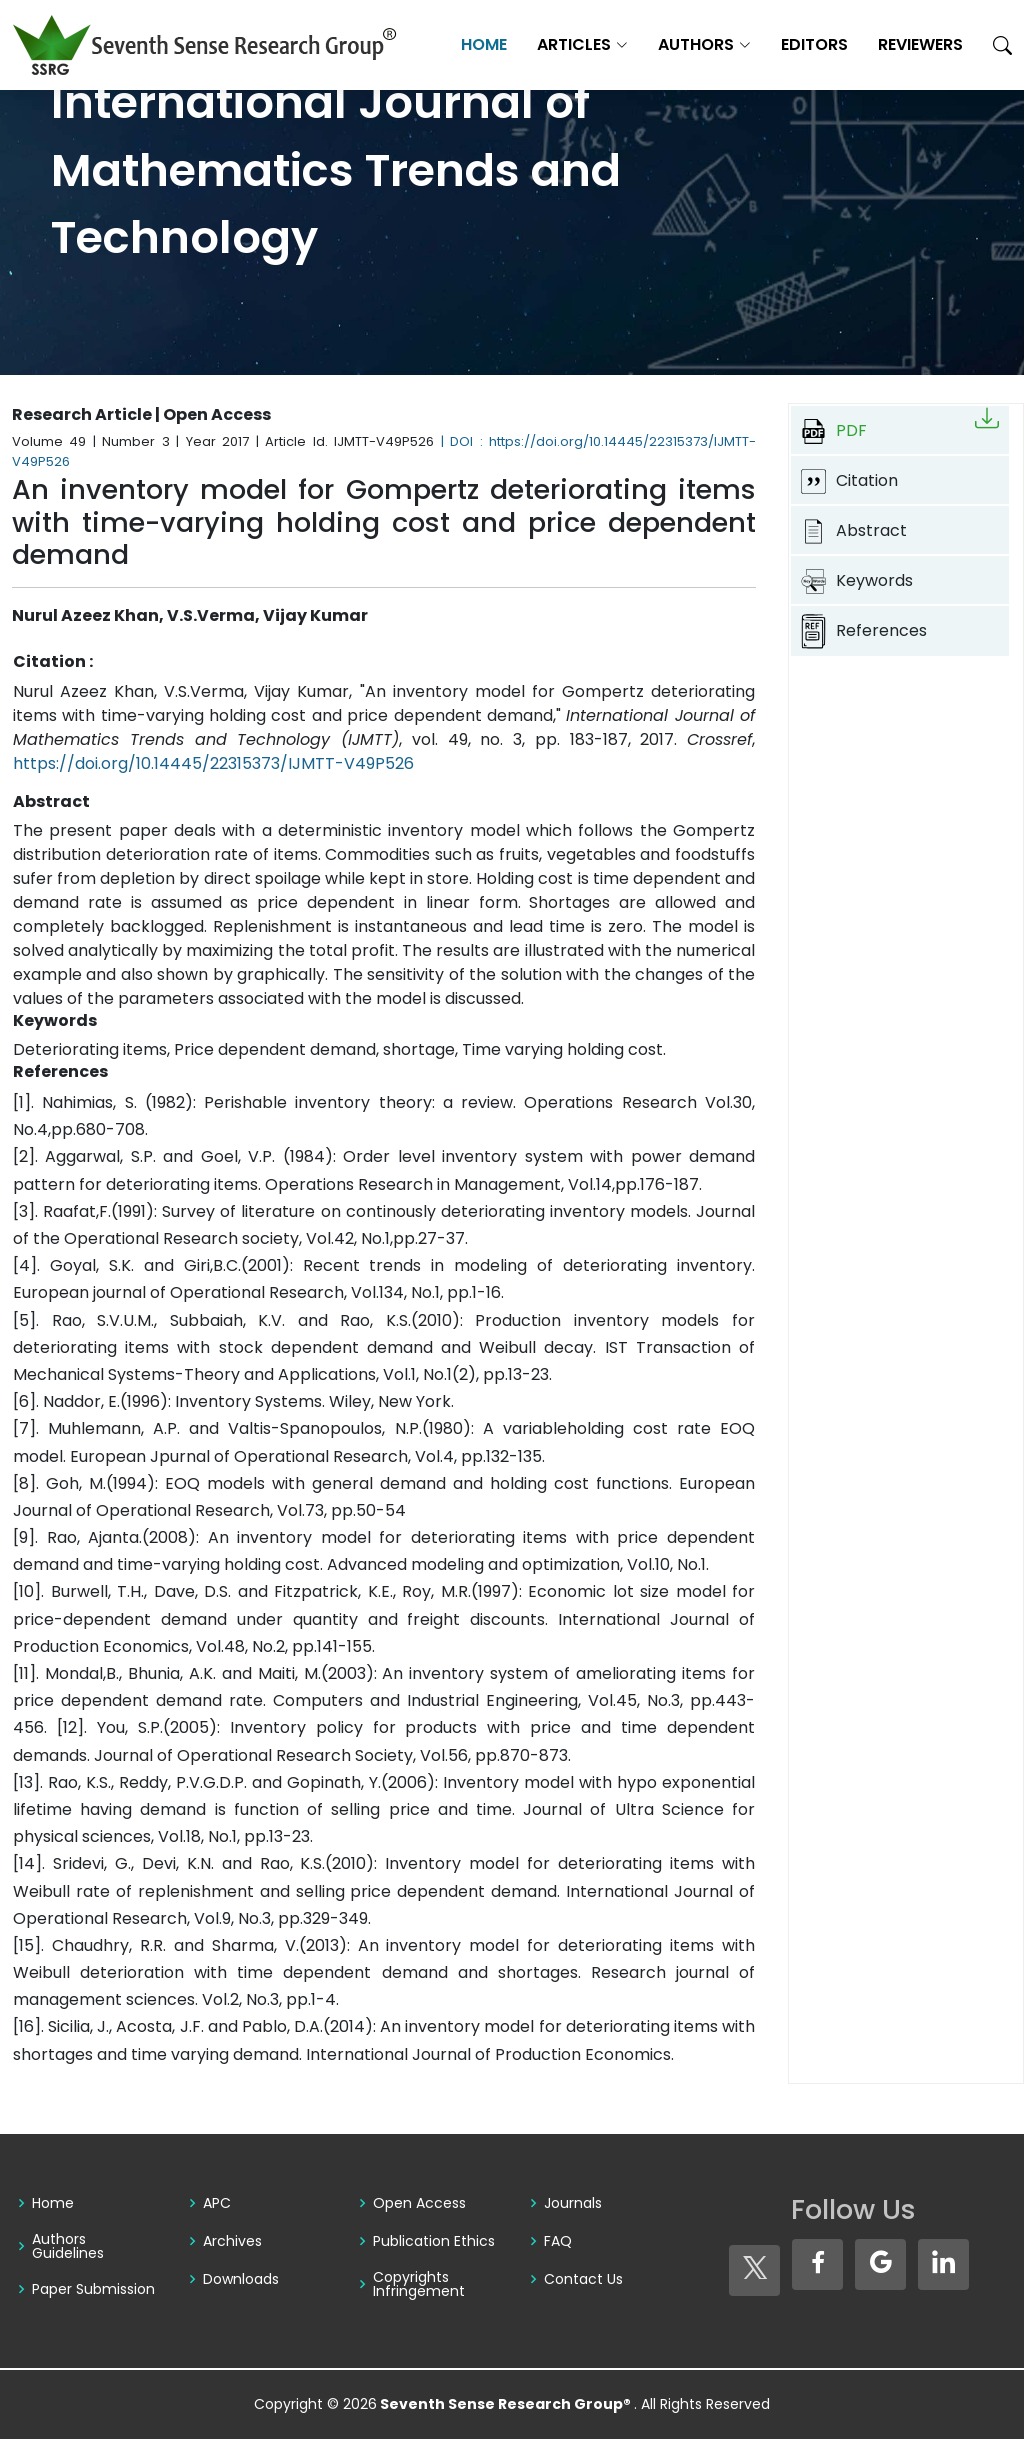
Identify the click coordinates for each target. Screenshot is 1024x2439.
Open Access (419, 2203)
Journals (573, 2203)
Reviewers (920, 44)
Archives (232, 2241)
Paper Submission (93, 2289)
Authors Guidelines (68, 2246)
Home (484, 44)
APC (217, 2203)
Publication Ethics (434, 2241)
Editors (814, 44)
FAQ (558, 2241)
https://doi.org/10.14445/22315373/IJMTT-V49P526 (213, 763)
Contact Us (583, 2279)
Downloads (241, 2279)
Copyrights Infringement (419, 2284)
